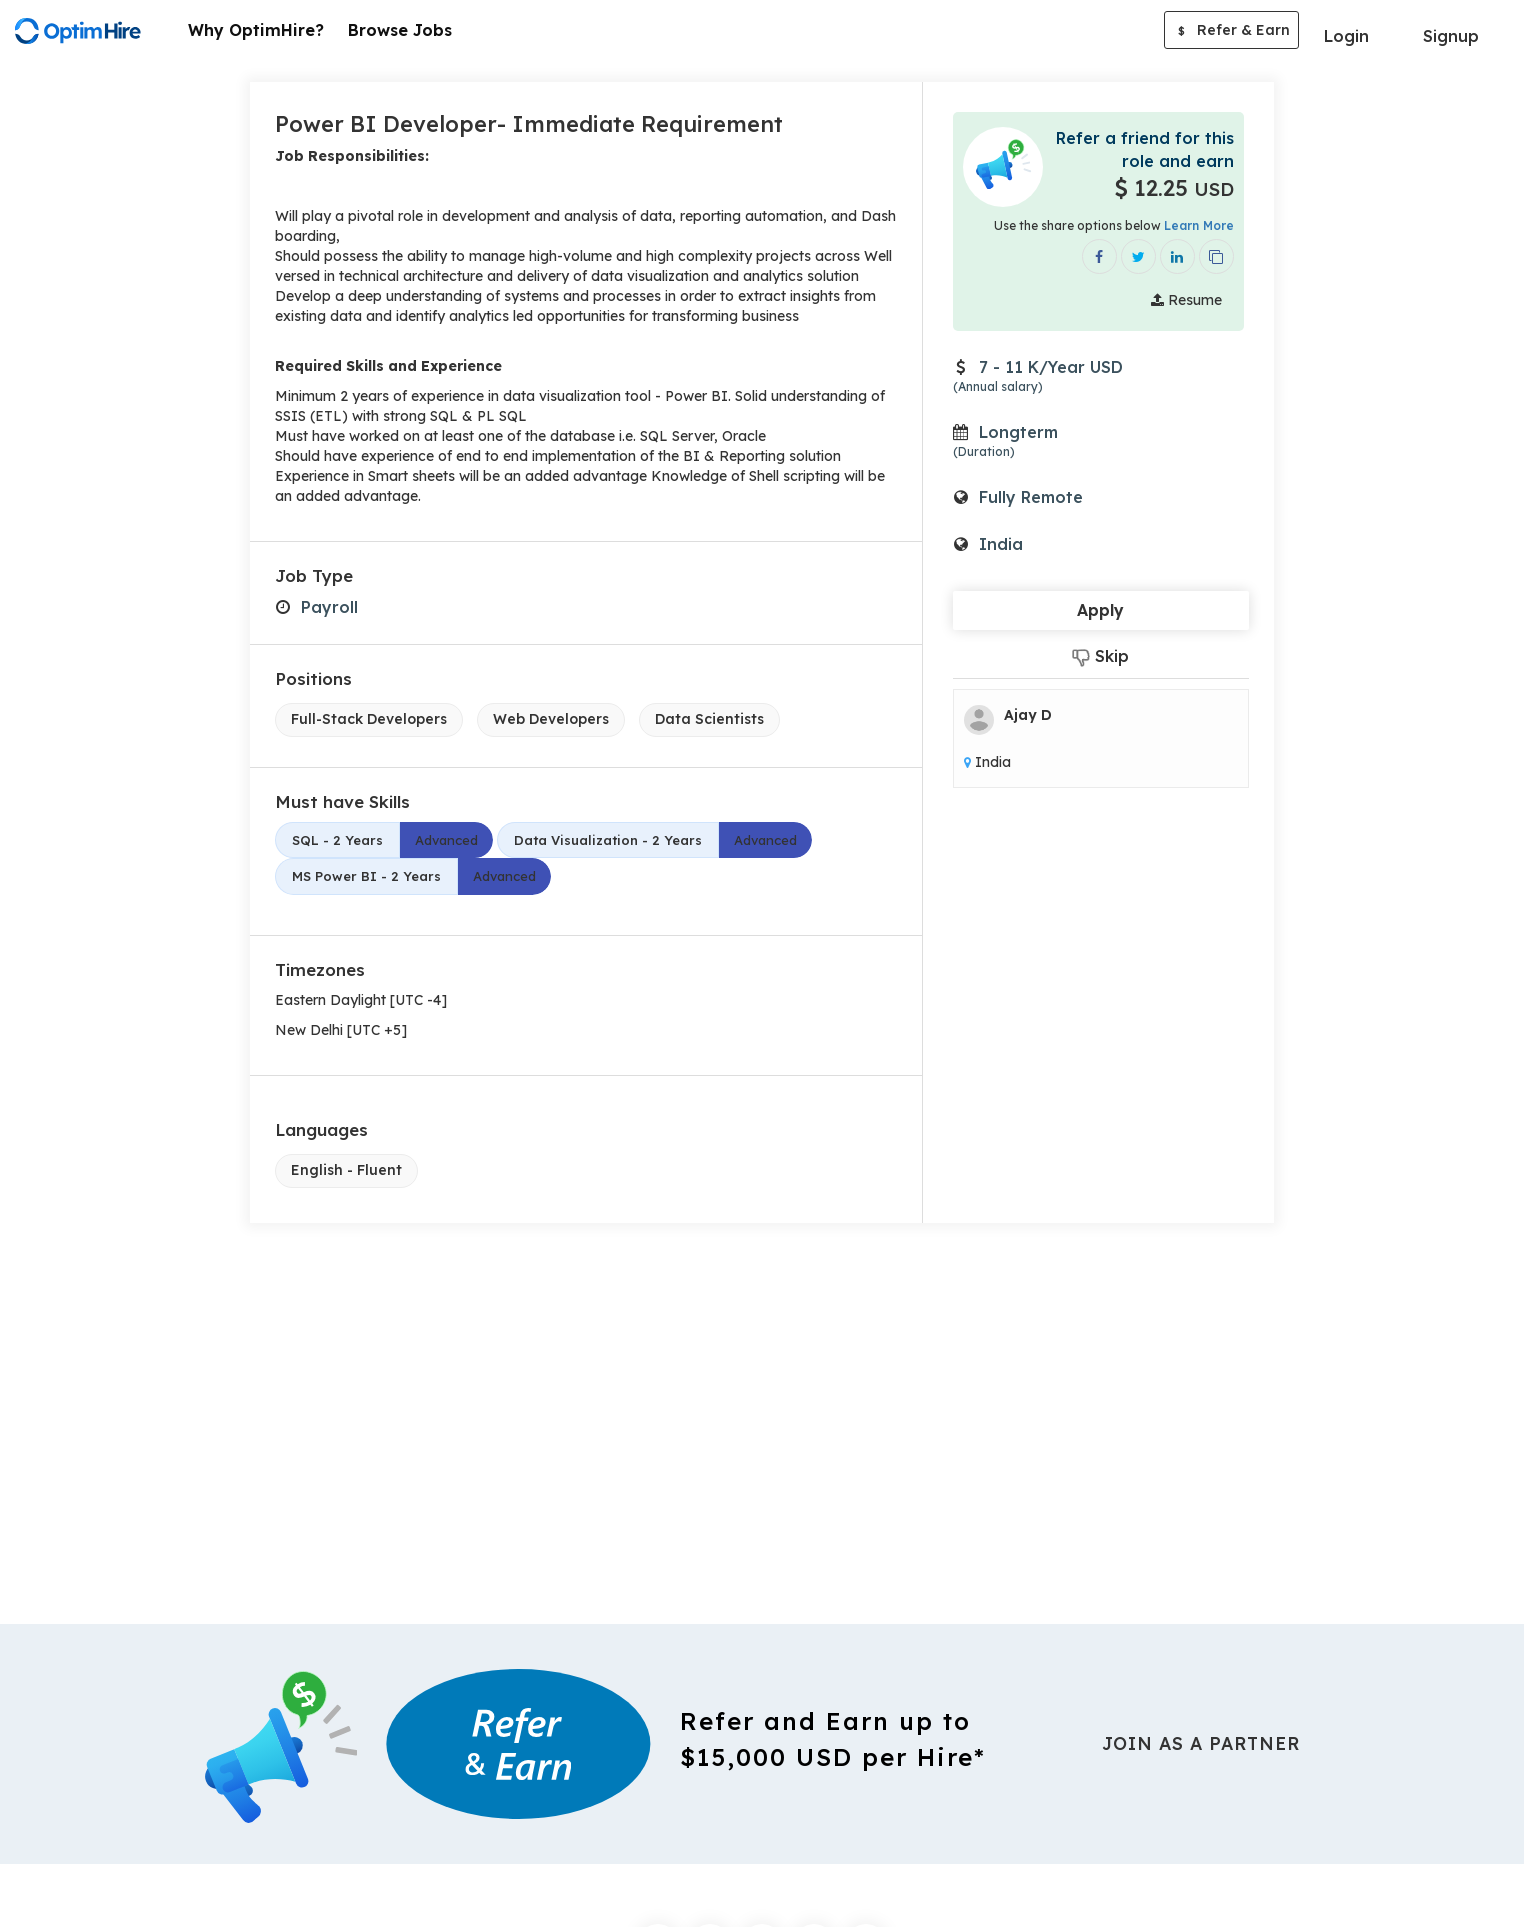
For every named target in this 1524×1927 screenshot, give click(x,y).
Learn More (1199, 225)
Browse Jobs (400, 30)
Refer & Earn (1231, 32)
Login (1346, 36)
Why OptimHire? (256, 30)
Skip (1100, 656)
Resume (1186, 300)
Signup (1451, 36)
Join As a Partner (1201, 1743)
